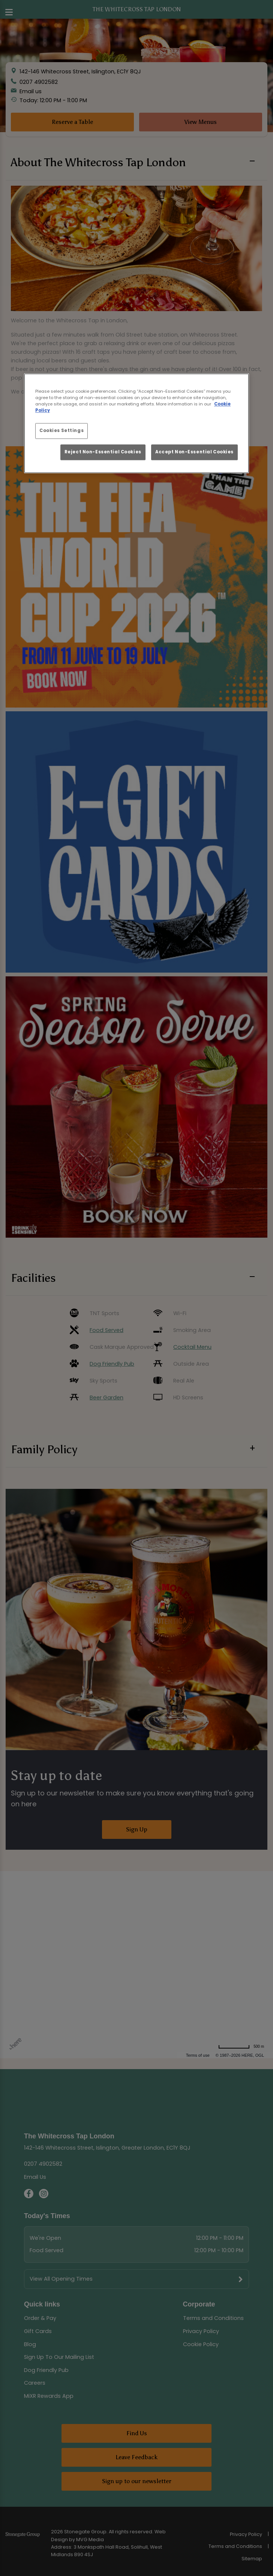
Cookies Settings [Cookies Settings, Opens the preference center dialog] (61, 431)
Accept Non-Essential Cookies (194, 452)
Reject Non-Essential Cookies (102, 452)
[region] (136, 423)
